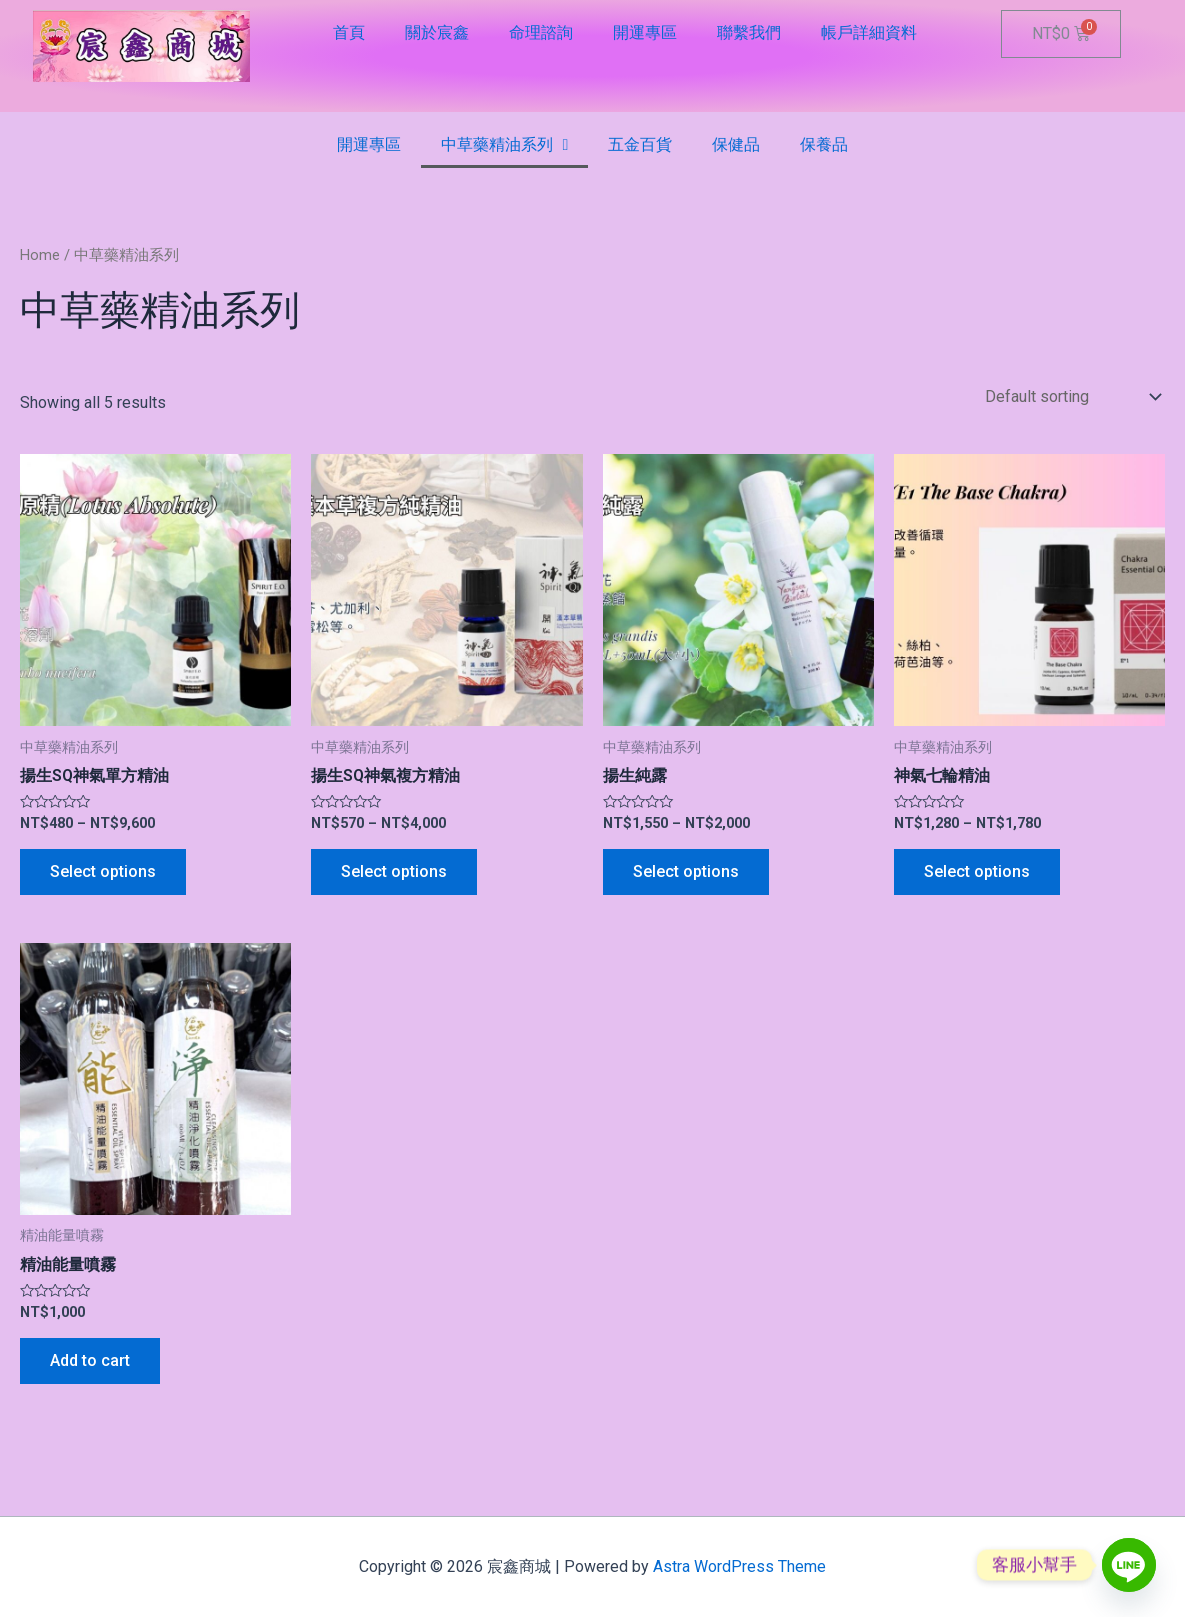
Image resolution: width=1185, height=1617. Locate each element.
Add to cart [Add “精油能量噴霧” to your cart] (90, 1360)
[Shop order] (1071, 396)
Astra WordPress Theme (739, 1566)
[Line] (1129, 1565)
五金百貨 (640, 144)
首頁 (349, 32)
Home (40, 255)
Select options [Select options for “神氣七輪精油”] (977, 871)
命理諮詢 (541, 32)
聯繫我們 (749, 32)
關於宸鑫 (437, 32)
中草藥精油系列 (505, 145)
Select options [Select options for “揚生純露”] (686, 871)
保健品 (736, 144)
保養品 (824, 144)
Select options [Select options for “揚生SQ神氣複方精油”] (394, 871)
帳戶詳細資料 (869, 32)
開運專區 (645, 32)
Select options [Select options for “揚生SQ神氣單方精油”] (103, 871)
